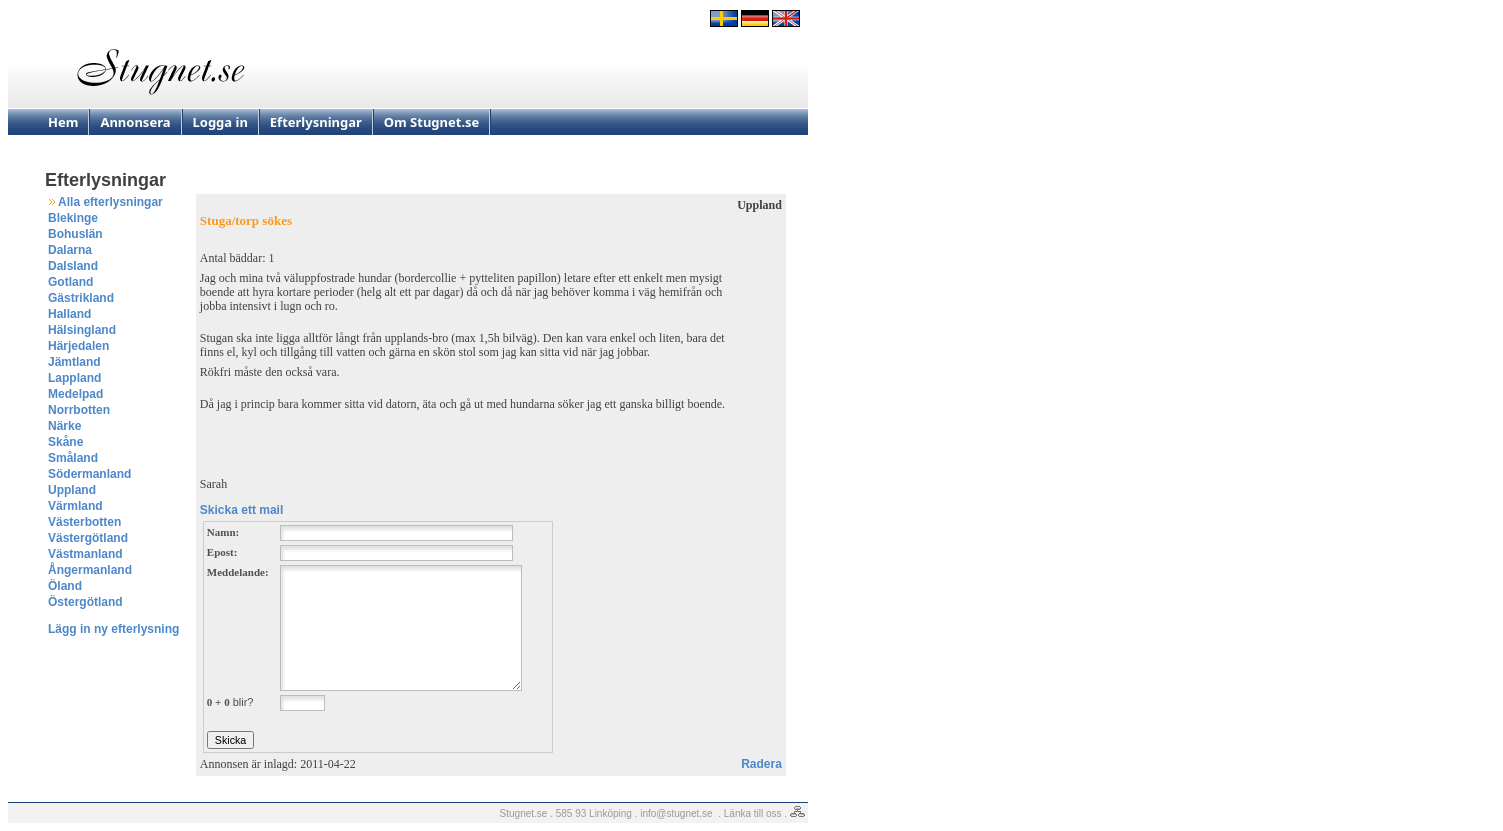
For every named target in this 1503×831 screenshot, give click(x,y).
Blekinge (73, 218)
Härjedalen (78, 346)
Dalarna (70, 250)
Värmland (75, 506)
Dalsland (73, 266)
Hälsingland (82, 330)
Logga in (220, 122)
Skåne (65, 442)
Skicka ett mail (241, 510)
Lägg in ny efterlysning (113, 629)
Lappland (74, 378)
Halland (69, 314)
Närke (64, 426)
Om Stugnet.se (432, 122)
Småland (73, 458)
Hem (63, 122)
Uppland (72, 490)
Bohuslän (75, 234)
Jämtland (74, 362)
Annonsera (135, 122)
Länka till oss (753, 813)
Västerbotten (84, 522)
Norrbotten (79, 410)
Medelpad (75, 394)
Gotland (70, 282)
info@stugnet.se (676, 813)
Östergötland (85, 602)
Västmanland (85, 554)
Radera (761, 764)
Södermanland (89, 474)
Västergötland (88, 538)
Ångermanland (90, 570)
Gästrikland (81, 298)
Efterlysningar (316, 122)
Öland (65, 586)
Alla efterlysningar (110, 202)
